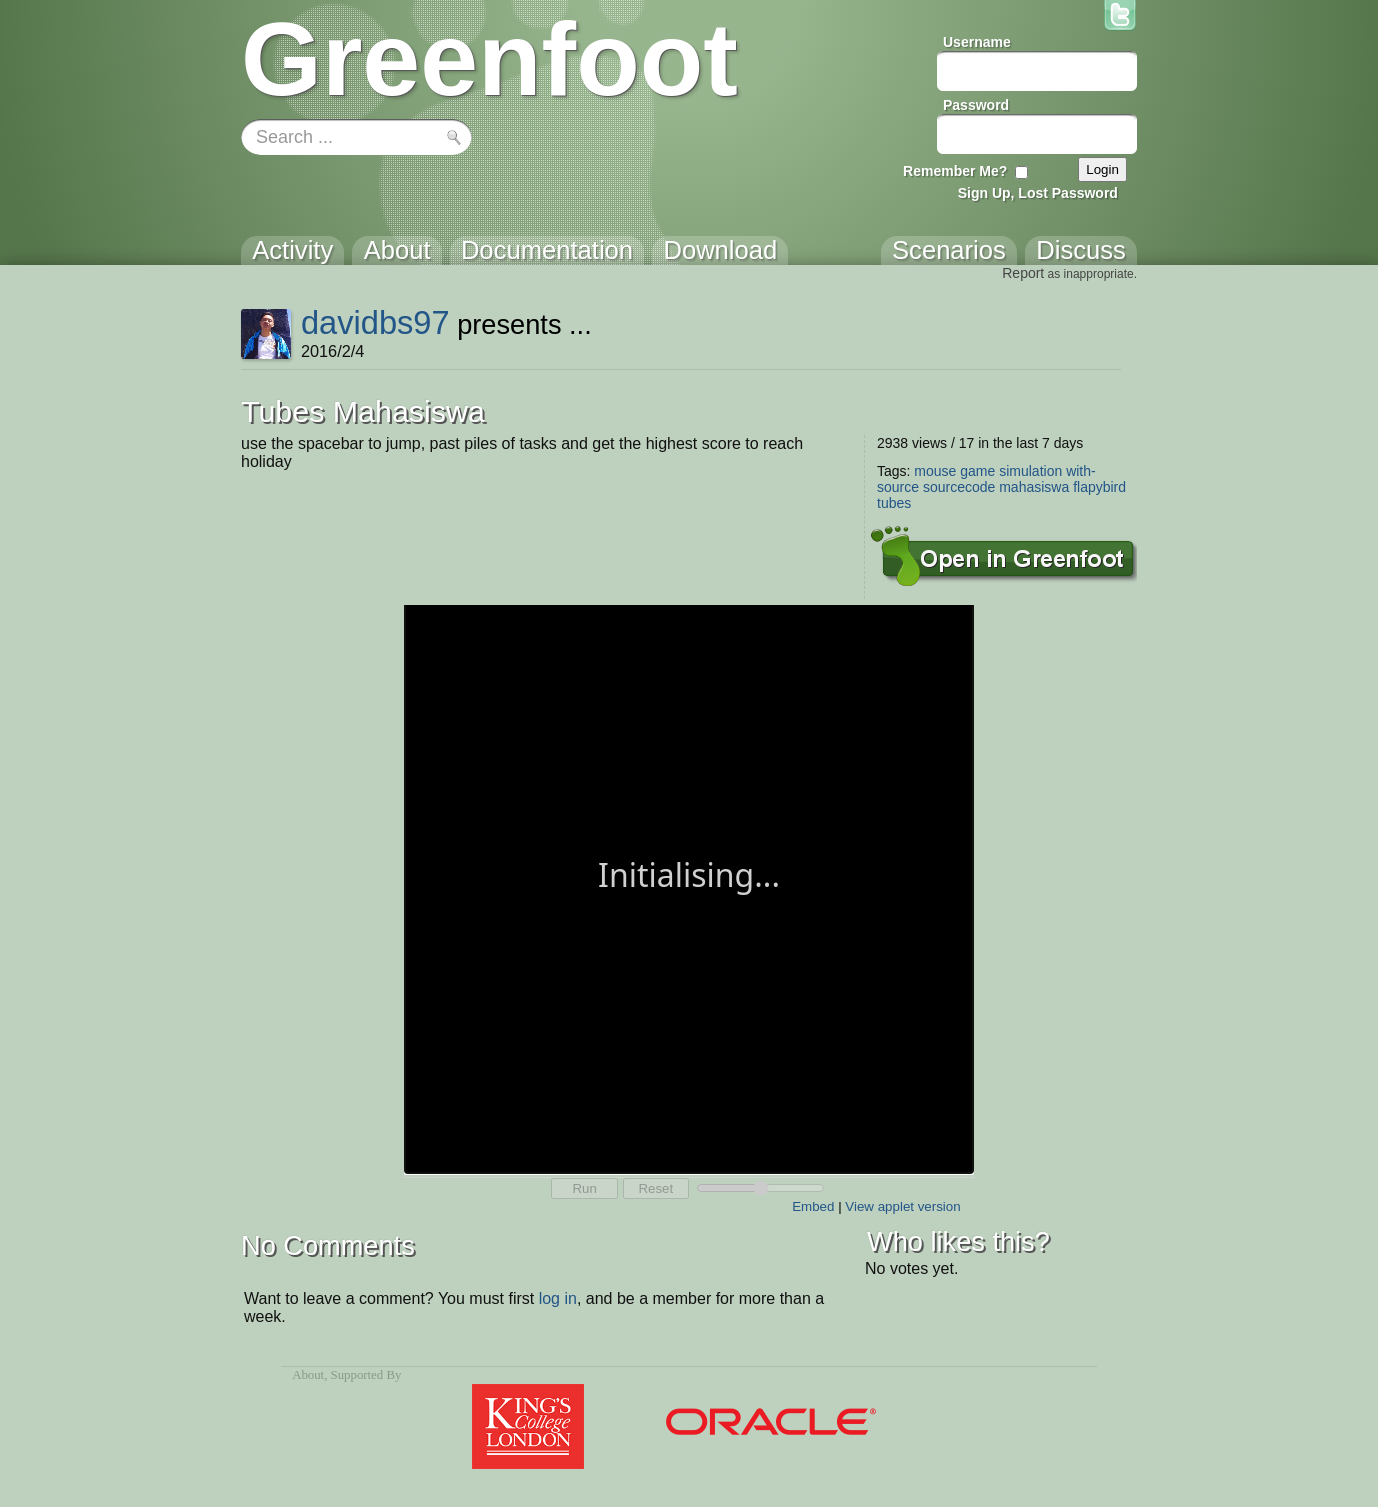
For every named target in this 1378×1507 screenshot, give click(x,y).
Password (976, 105)
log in (558, 1298)
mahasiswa (1034, 487)
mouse (935, 471)
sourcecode (959, 487)
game (977, 471)
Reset (655, 1188)
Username (977, 42)
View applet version (902, 1206)
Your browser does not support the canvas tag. (689, 887)
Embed (813, 1206)
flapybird (1099, 487)
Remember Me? (955, 171)
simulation (1030, 471)
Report (1023, 273)
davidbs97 (375, 322)
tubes (894, 503)
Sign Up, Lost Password (1038, 193)
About (308, 1375)
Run (584, 1188)
